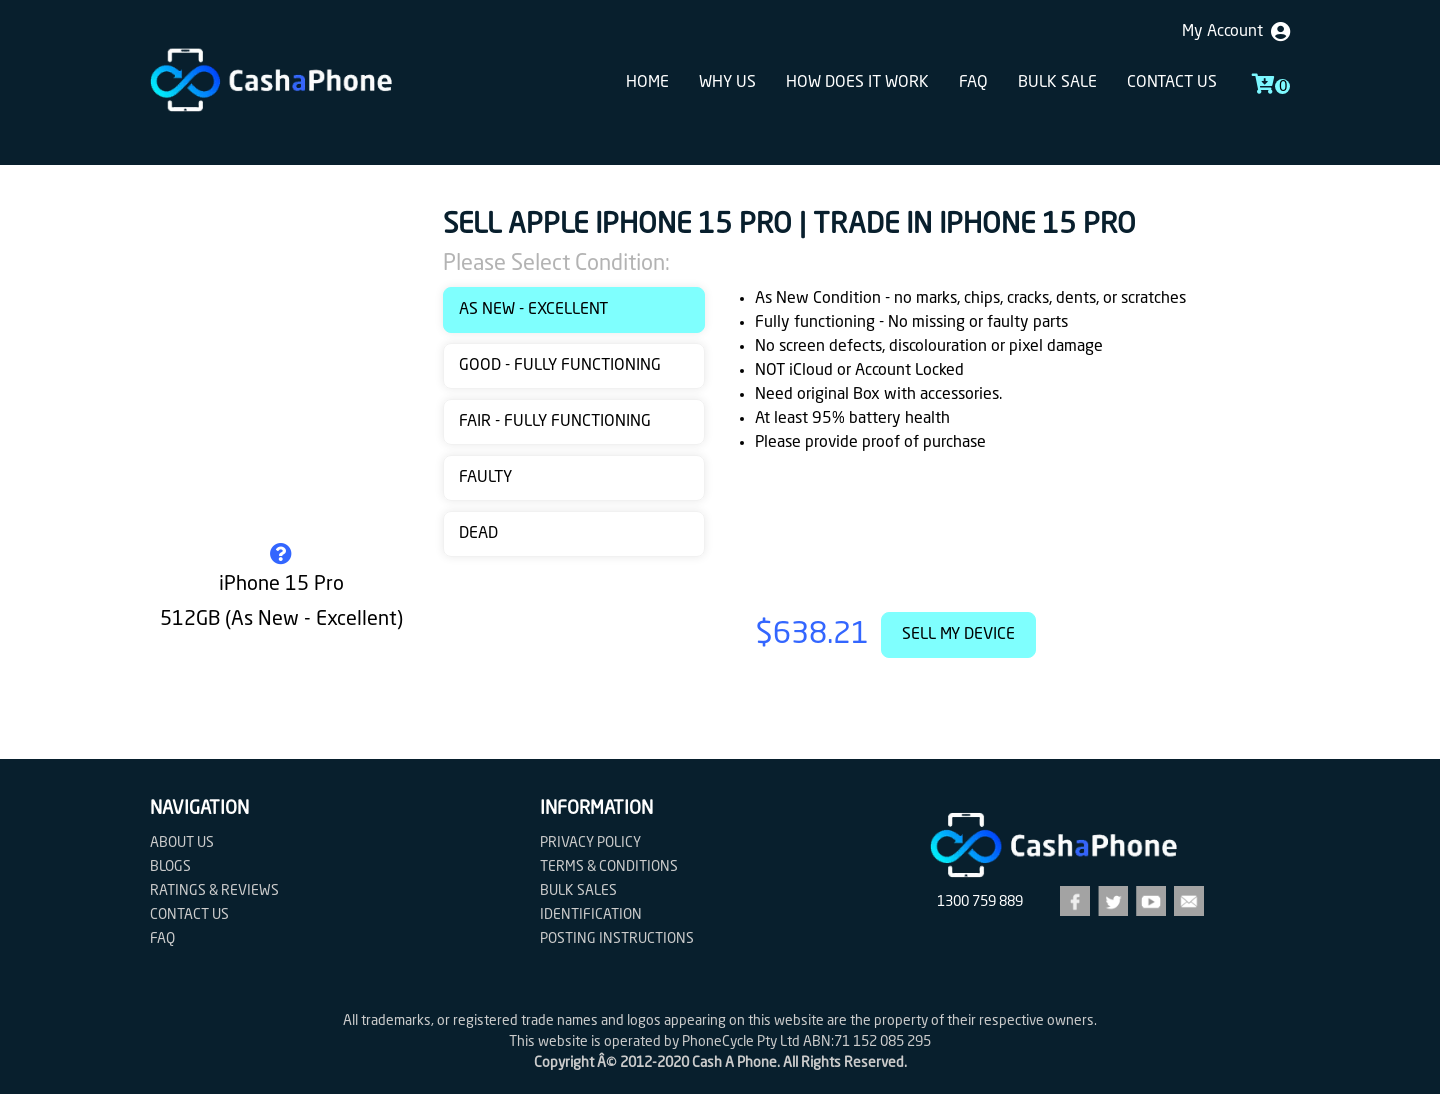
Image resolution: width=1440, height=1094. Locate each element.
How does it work (857, 83)
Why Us (727, 83)
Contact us (1172, 83)
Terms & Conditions (609, 867)
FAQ (973, 83)
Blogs (170, 867)
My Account (1236, 32)
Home (647, 83)
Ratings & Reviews (214, 891)
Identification (591, 915)
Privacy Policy (590, 843)
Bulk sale (1057, 83)
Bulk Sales (578, 891)
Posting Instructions (617, 939)
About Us (182, 843)
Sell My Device (958, 635)
